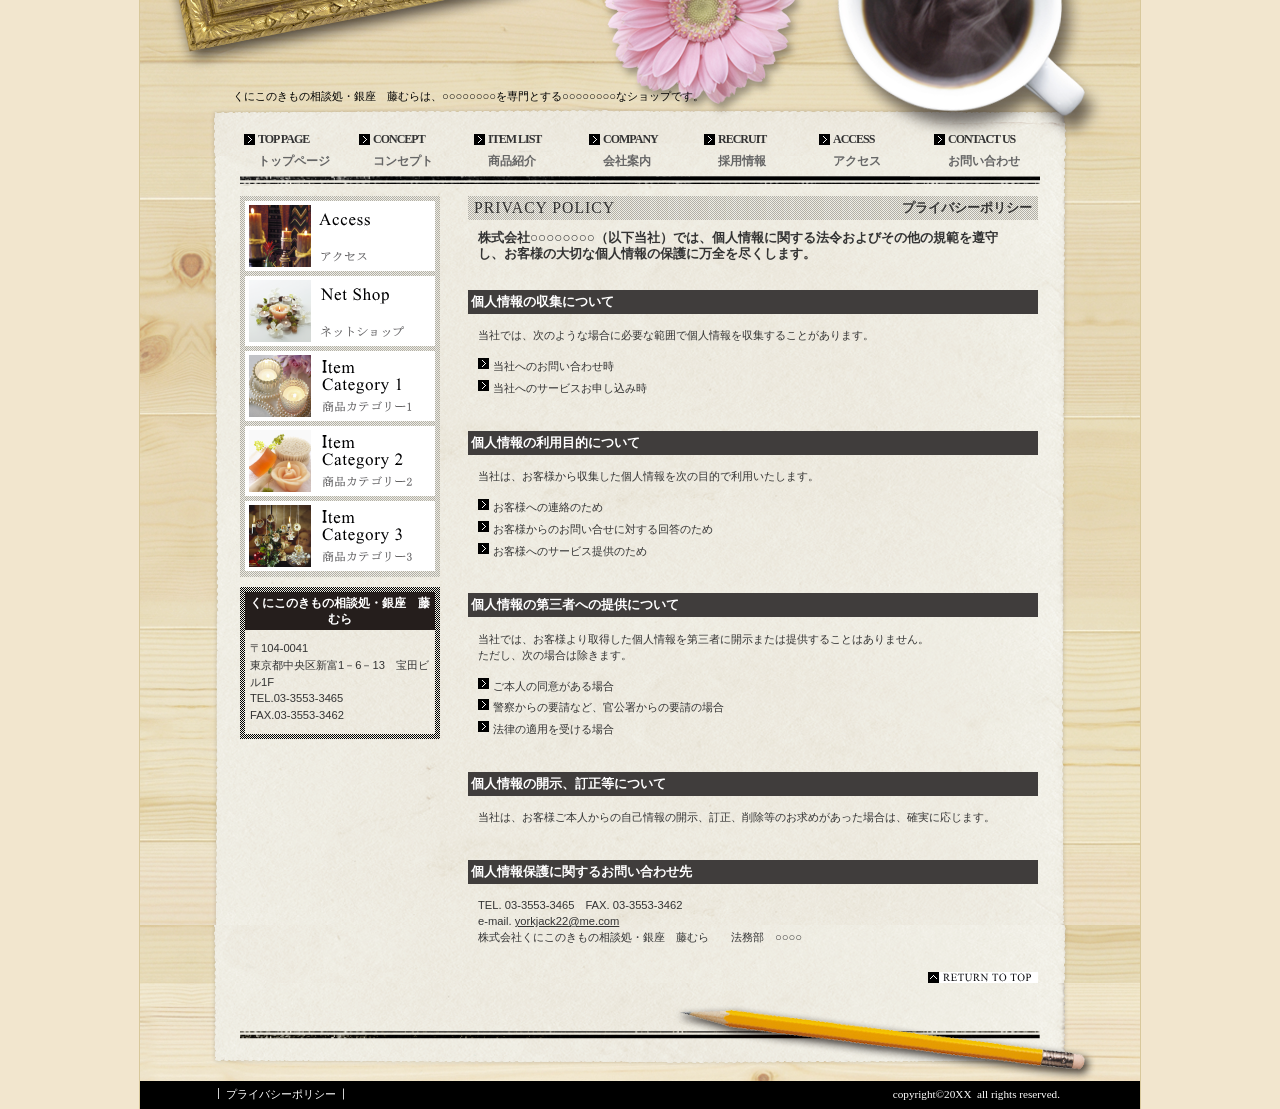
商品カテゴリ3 (340, 536)
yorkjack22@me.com (567, 921)
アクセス (340, 236)
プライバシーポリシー (281, 1094)
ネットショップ (340, 311)
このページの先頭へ (983, 977)
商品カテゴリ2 (340, 461)
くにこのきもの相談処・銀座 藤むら (380, 61)
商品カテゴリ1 (340, 386)
